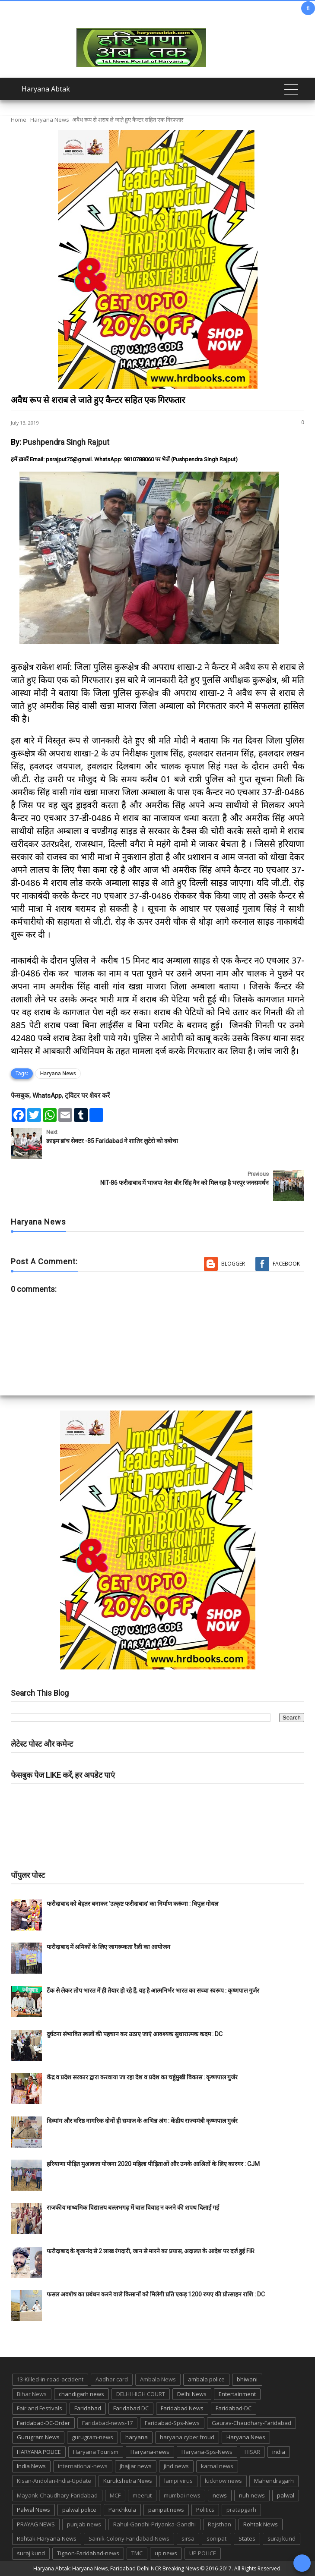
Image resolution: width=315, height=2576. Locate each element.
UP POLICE (202, 2553)
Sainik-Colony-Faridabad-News (129, 2538)
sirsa (187, 2538)
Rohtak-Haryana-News (46, 2538)
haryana (136, 2437)
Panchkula (122, 2509)
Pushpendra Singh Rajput (66, 442)
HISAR (252, 2452)
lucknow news (223, 2481)
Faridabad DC (131, 2408)
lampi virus (178, 2481)
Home (18, 119)
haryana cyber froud (187, 2437)
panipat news (166, 2509)
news (220, 2495)
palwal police (79, 2509)
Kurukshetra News (127, 2481)
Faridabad (87, 2408)
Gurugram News (38, 2437)
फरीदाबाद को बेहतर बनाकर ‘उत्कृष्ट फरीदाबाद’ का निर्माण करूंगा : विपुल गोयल (132, 1903)
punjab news (84, 2524)
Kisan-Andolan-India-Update (54, 2481)
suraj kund (281, 2538)
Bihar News (32, 2394)
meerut (142, 2495)
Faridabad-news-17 (107, 2423)
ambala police (206, 2379)
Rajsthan (219, 2524)
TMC (137, 2553)
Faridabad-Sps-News (172, 2423)
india (278, 2452)
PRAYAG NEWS (36, 2524)
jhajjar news (136, 2466)
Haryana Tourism (95, 2452)
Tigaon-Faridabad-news (88, 2553)
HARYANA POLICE (39, 2452)
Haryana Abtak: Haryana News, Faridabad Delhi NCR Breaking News (116, 2568)
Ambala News (158, 2379)
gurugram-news (92, 2437)
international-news (83, 2466)
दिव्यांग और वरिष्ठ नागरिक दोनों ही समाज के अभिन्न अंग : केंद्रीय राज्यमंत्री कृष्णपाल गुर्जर (142, 2120)
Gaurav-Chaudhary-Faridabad (251, 2423)
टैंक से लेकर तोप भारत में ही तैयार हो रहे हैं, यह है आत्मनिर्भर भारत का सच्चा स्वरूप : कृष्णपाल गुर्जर (153, 1990)
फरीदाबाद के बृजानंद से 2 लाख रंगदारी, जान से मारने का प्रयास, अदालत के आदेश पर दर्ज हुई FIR (151, 2251)
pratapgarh (241, 2509)
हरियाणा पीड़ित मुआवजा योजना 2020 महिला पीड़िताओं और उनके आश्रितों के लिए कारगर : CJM (153, 2163)
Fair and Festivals (39, 2408)
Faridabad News (182, 2408)
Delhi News (192, 2394)
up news (166, 2553)
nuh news (252, 2495)
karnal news (217, 2466)
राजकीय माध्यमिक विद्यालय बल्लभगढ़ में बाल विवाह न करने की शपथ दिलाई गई (133, 2207)
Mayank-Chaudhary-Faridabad (57, 2495)
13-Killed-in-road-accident (50, 2379)
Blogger (233, 1263)
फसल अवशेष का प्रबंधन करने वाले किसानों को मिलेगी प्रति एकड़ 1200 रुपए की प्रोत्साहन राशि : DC (156, 2294)
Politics (205, 2509)
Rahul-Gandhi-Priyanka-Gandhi (154, 2524)
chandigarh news (81, 2394)
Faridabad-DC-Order (43, 2423)
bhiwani (247, 2379)
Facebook (286, 1263)
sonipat (216, 2538)
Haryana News (49, 119)
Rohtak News (260, 2524)
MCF (115, 2495)
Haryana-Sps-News (206, 2452)
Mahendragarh (274, 2481)
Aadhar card (111, 2379)
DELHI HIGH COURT (140, 2394)
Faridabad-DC (233, 2408)
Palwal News (33, 2509)
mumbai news (182, 2495)
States (247, 2538)
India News (31, 2466)
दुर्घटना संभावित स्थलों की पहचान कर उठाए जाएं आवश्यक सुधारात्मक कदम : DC (135, 2034)
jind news (176, 2466)
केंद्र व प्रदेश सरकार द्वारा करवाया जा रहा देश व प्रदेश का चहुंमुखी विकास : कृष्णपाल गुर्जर (142, 2077)
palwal (285, 2495)
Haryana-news (149, 2452)
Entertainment (237, 2394)
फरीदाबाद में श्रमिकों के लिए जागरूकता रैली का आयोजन (108, 1946)
